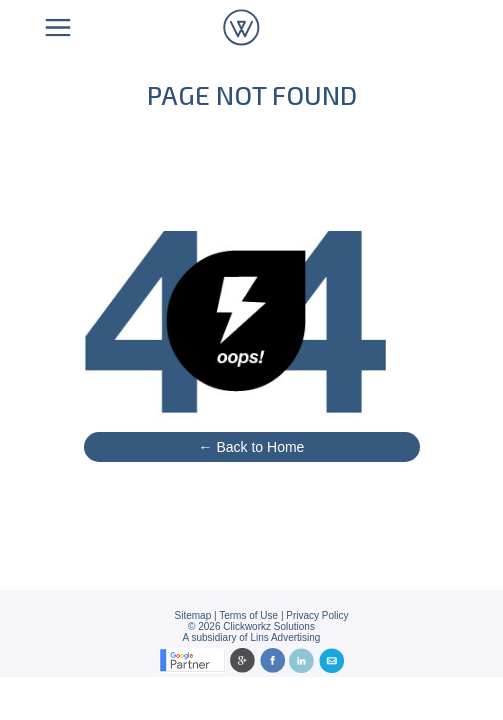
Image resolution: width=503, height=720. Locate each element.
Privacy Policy (317, 615)
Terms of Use (248, 615)
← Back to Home (252, 447)
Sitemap (193, 615)
